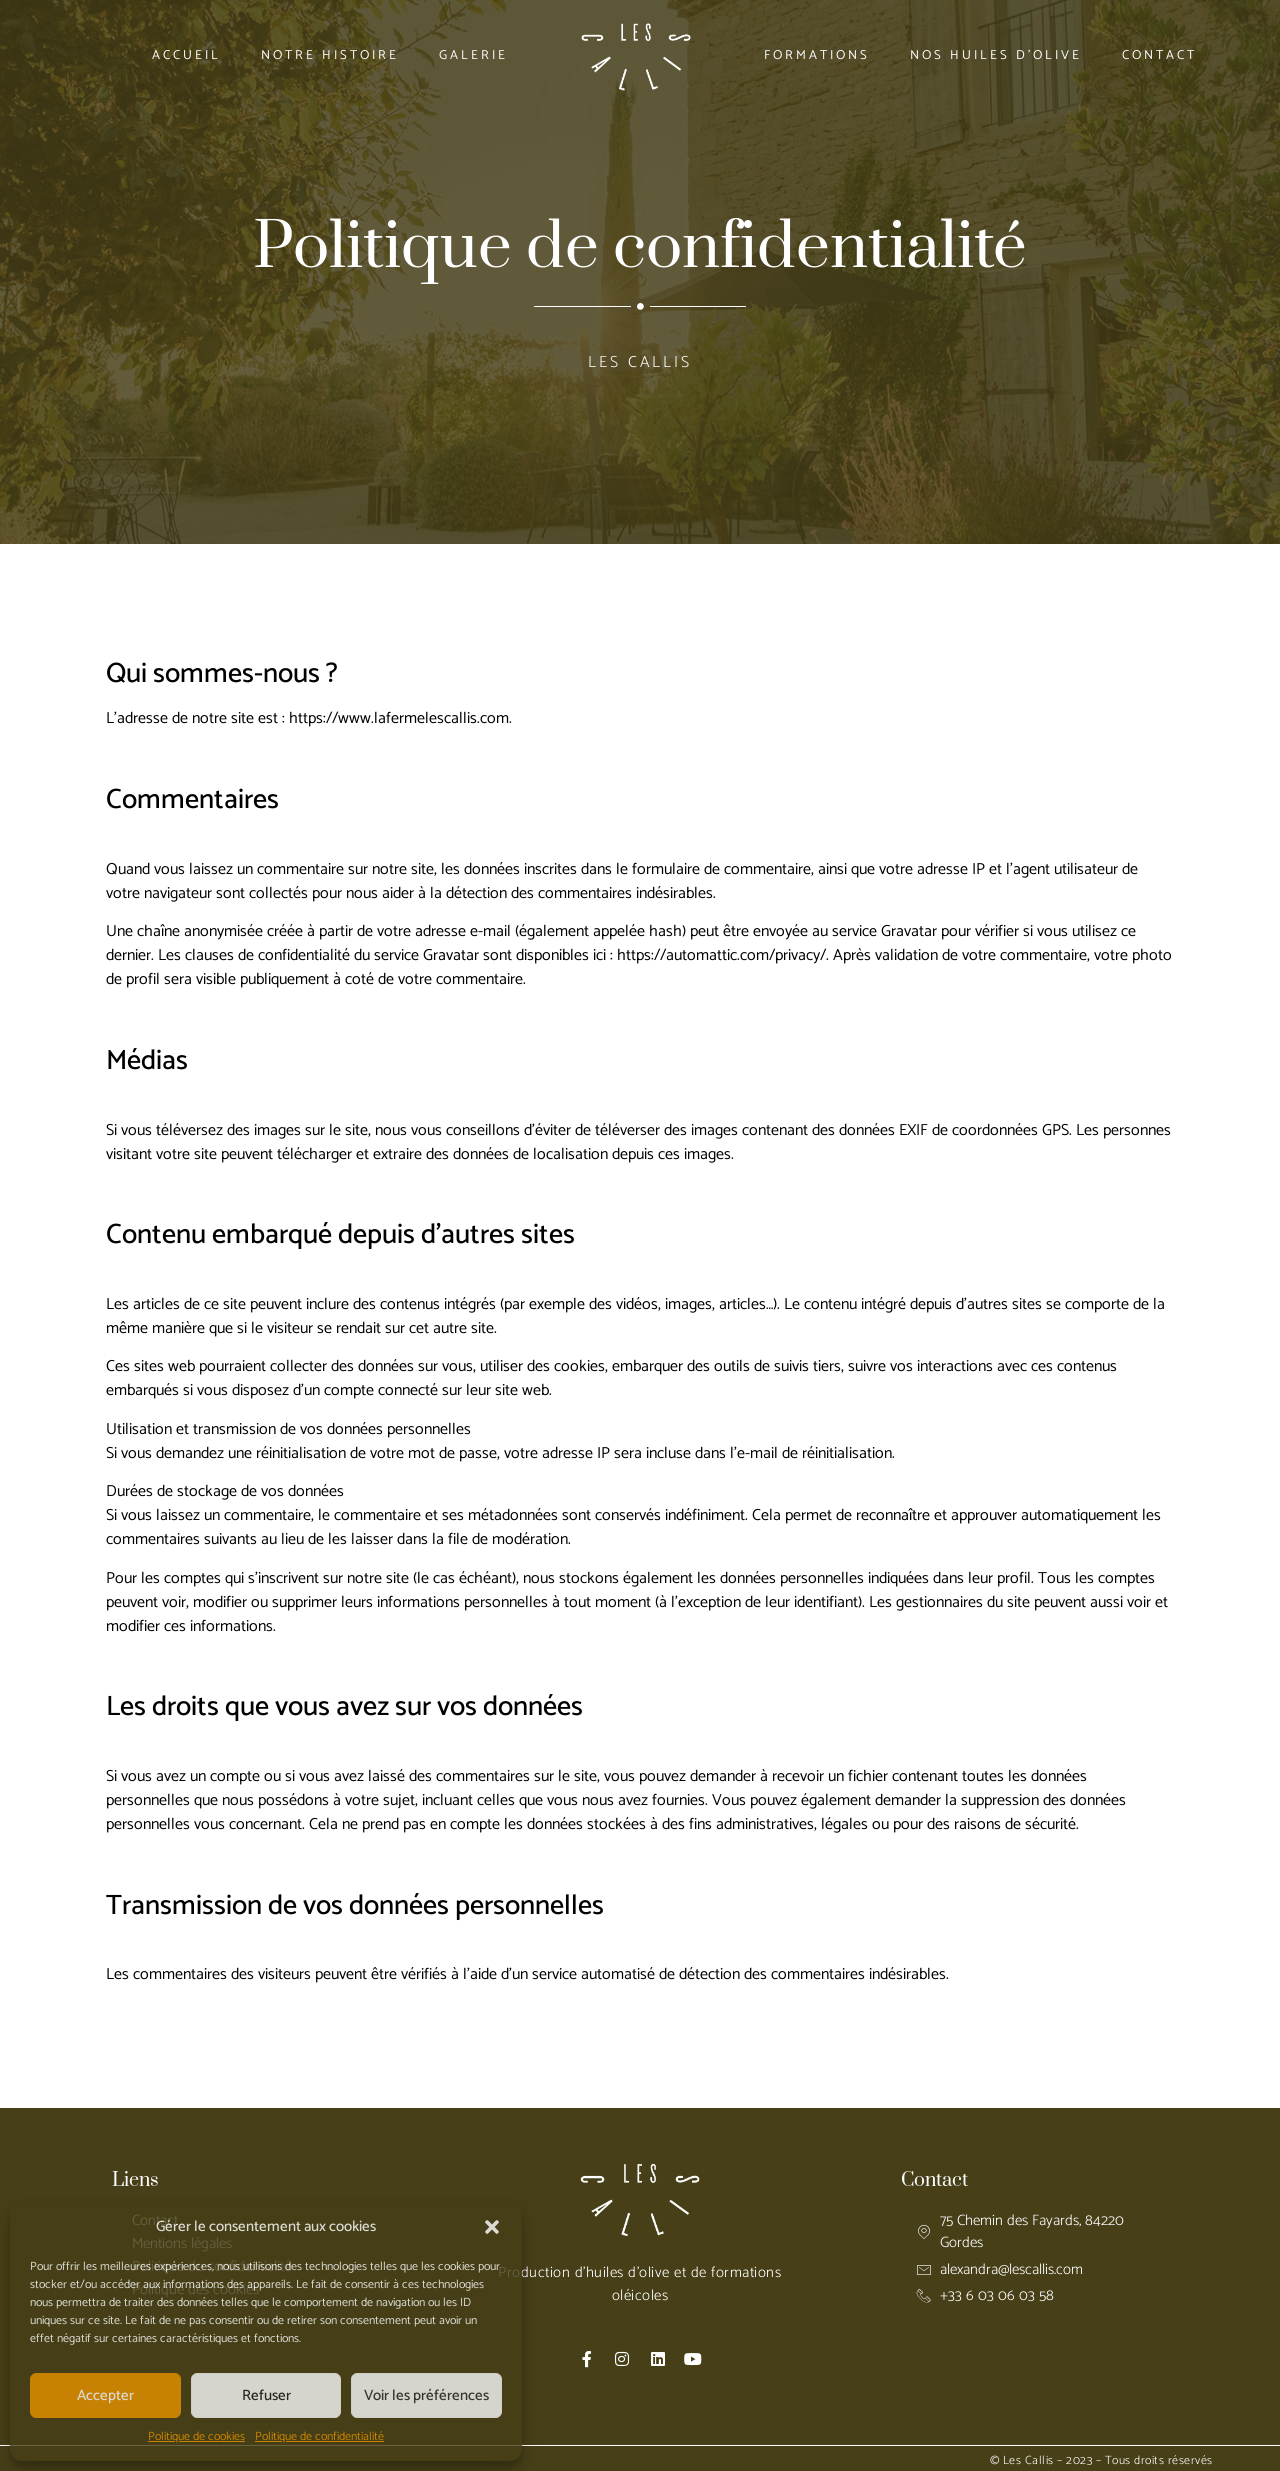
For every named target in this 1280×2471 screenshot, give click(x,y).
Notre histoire (330, 55)
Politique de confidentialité (319, 2437)
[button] (492, 2227)
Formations (817, 55)
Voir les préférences (426, 2395)
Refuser (266, 2395)
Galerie (473, 55)
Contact (1159, 55)
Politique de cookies (196, 2437)
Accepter (105, 2395)
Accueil (186, 55)
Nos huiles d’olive (996, 55)
